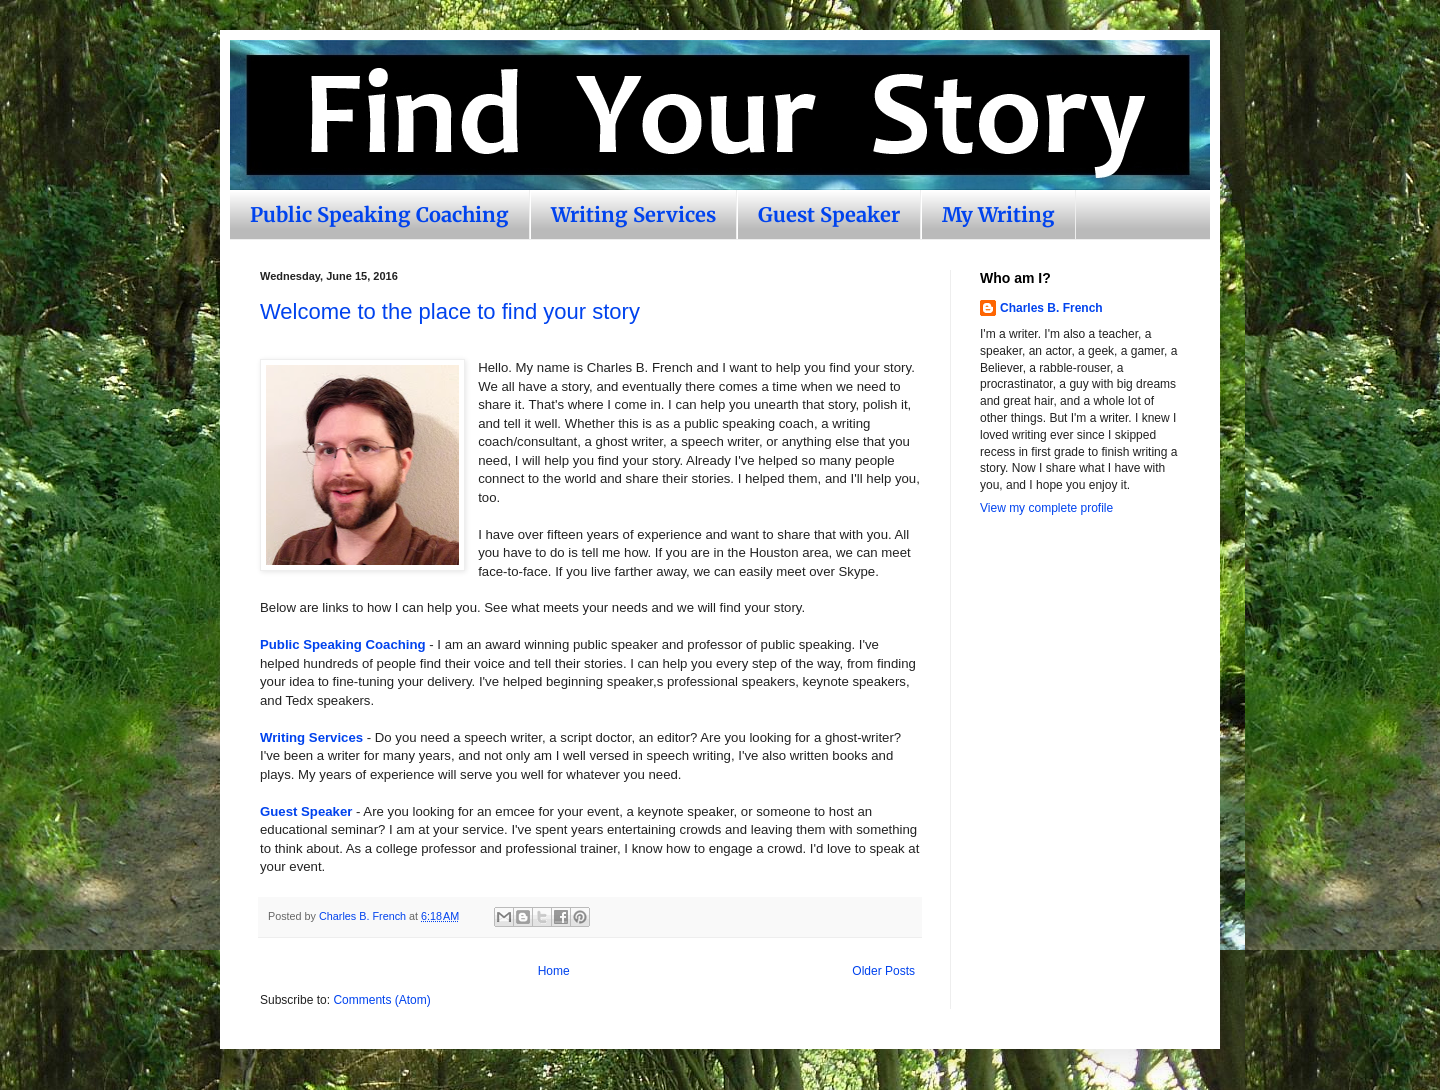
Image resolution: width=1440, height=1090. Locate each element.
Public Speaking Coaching (379, 214)
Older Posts (883, 971)
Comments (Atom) (381, 1000)
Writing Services (633, 214)
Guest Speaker (829, 214)
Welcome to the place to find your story (450, 311)
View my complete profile (1046, 508)
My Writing (998, 214)
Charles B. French (1051, 308)
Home (554, 971)
